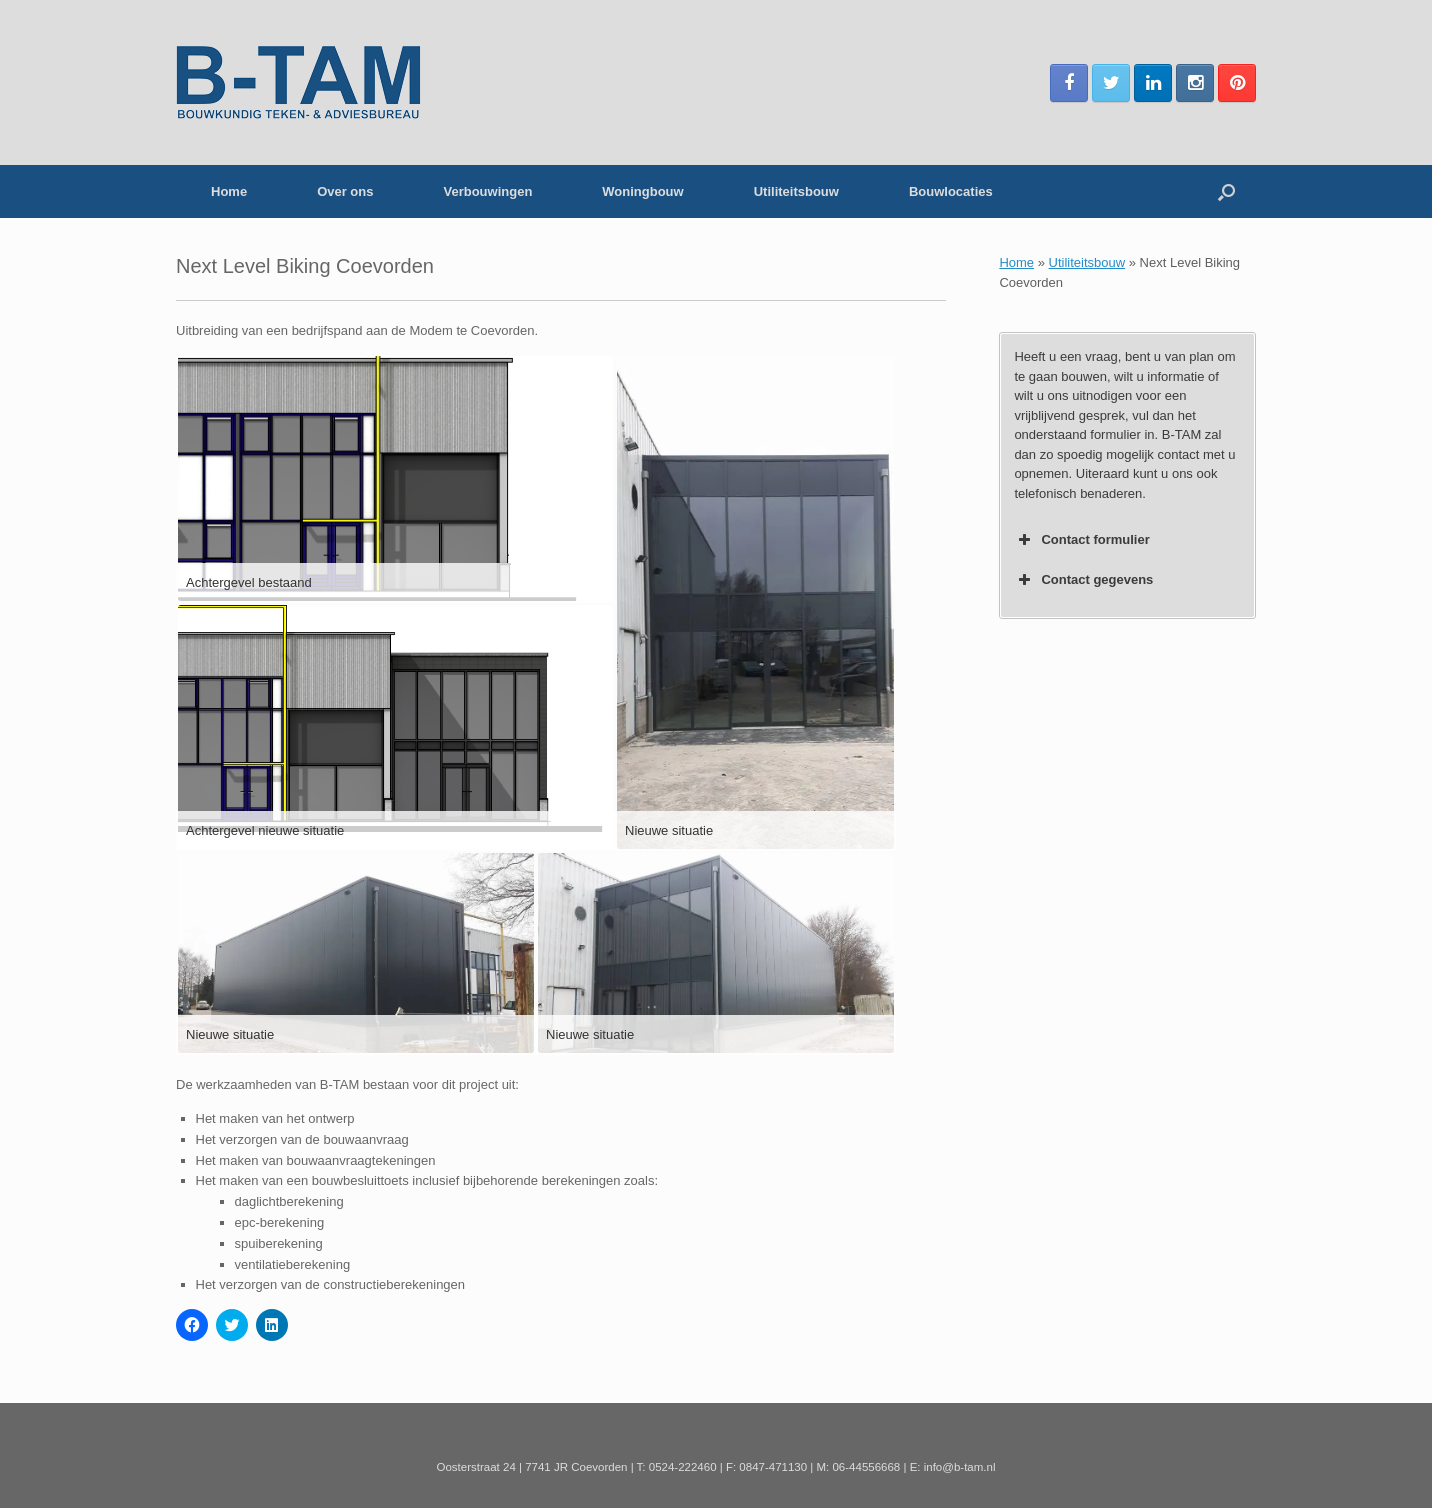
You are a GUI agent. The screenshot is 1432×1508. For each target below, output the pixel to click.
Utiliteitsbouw (796, 191)
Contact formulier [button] (1081, 540)
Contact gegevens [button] (1083, 580)
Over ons (345, 191)
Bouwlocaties (951, 191)
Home (229, 191)
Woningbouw (642, 191)
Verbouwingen (487, 191)
